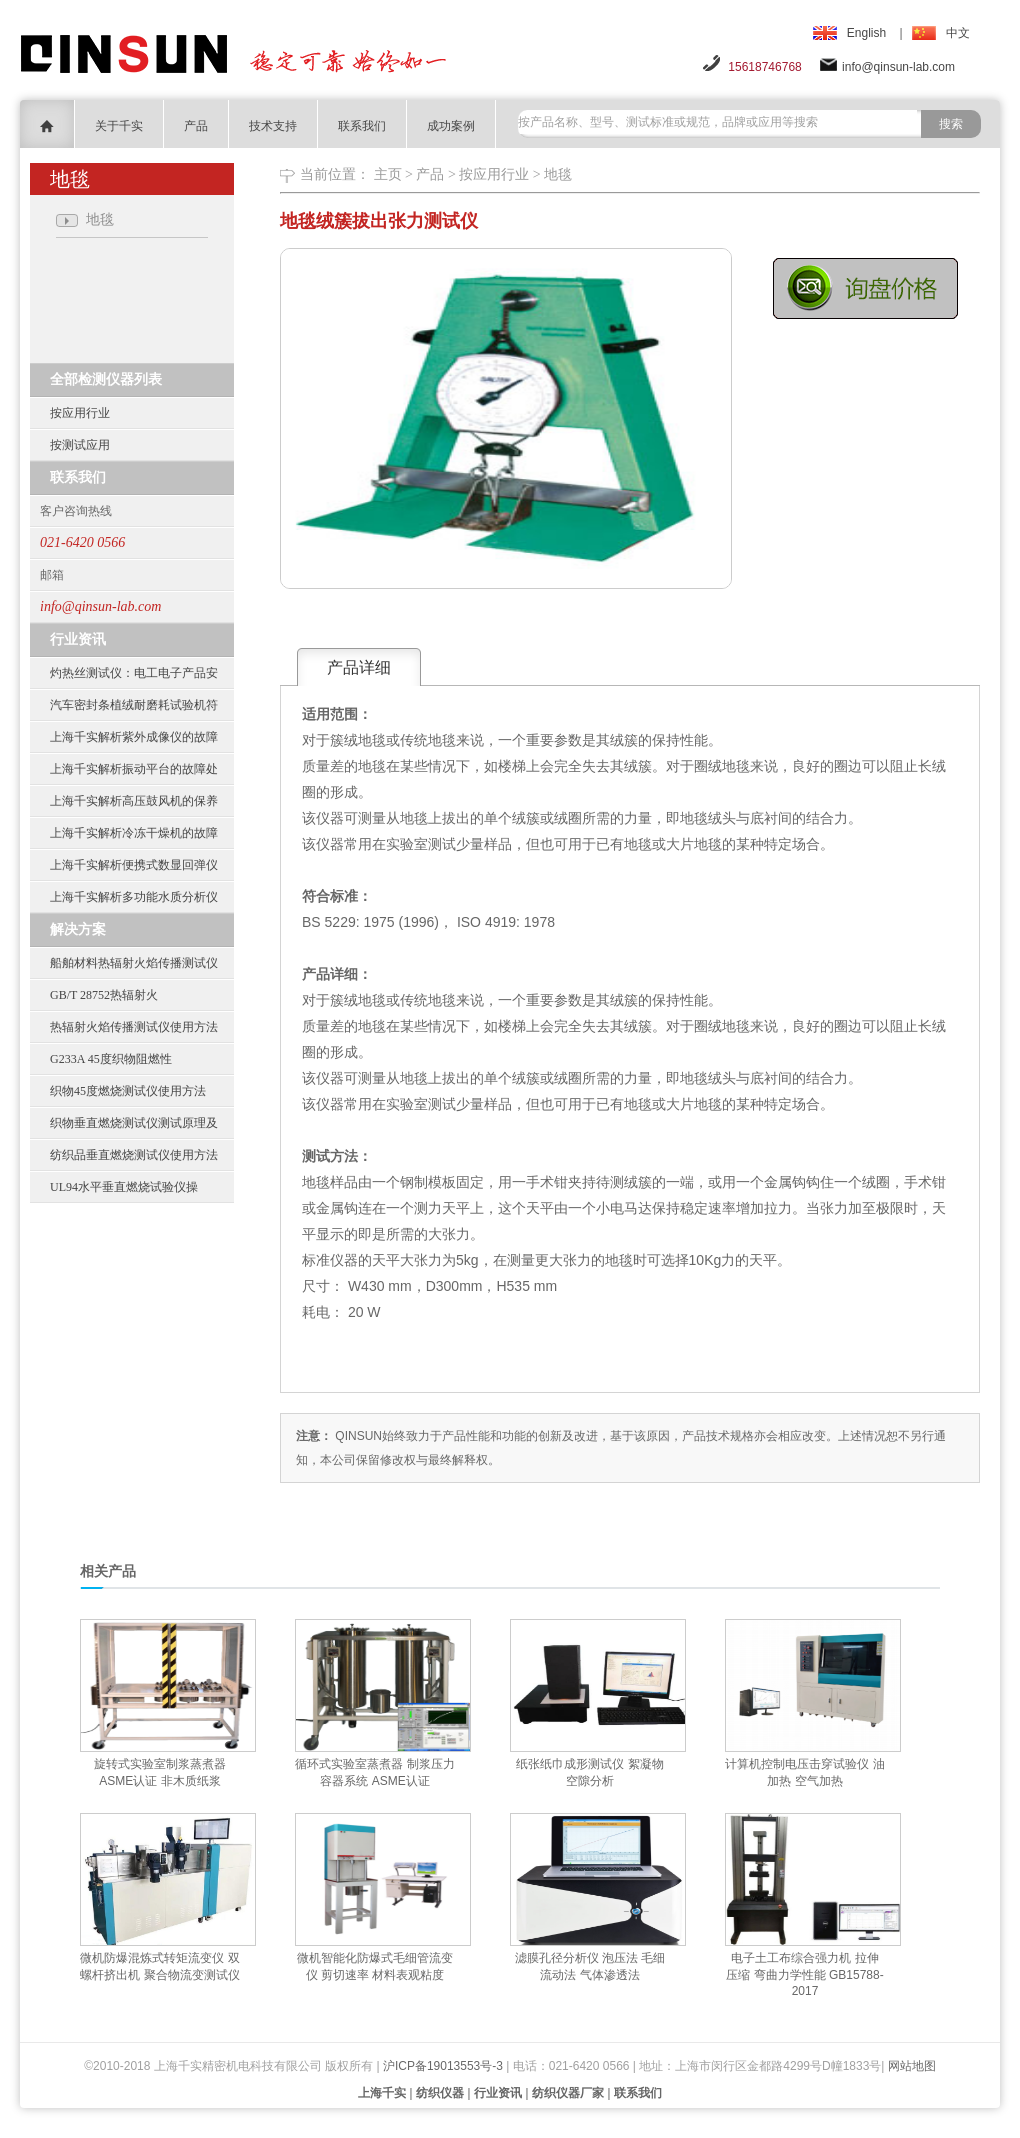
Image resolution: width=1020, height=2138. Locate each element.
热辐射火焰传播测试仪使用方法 (134, 1027)
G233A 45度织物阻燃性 (111, 1059)
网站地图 (912, 2066)
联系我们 (362, 126)
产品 (196, 126)
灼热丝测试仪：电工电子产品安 (134, 673)
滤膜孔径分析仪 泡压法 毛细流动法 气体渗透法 (590, 1966)
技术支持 (273, 126)
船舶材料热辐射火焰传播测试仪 (134, 963)
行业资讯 (498, 2093)
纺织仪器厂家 (568, 2093)
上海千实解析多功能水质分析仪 (134, 897)
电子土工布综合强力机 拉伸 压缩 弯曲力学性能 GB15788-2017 (804, 1974)
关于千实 (119, 126)
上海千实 (382, 2093)
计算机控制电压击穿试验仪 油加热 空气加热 (804, 1772)
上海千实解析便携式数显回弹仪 (134, 865)
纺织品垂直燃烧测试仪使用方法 (134, 1155)
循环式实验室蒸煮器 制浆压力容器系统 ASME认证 (374, 1772)
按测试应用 (80, 445)
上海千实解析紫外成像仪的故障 (134, 737)
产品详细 (359, 667)
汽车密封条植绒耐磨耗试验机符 (134, 705)
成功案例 (451, 126)
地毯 (558, 174)
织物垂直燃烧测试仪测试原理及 (134, 1123)
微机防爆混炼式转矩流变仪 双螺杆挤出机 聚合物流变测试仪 (159, 1966)
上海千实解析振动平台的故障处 (134, 769)
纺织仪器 (440, 2093)
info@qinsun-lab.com (898, 67)
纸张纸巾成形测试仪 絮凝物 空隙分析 (589, 1772)
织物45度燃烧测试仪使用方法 (128, 1091)
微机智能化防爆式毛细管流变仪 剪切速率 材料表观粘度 (375, 1966)
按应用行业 (80, 413)
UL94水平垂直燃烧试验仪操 (124, 1187)
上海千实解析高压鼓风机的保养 (134, 801)
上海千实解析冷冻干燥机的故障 (134, 833)
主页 (388, 174)
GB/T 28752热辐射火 (104, 995)
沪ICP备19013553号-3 (443, 2066)
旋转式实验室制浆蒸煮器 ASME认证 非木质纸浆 (160, 1772)
